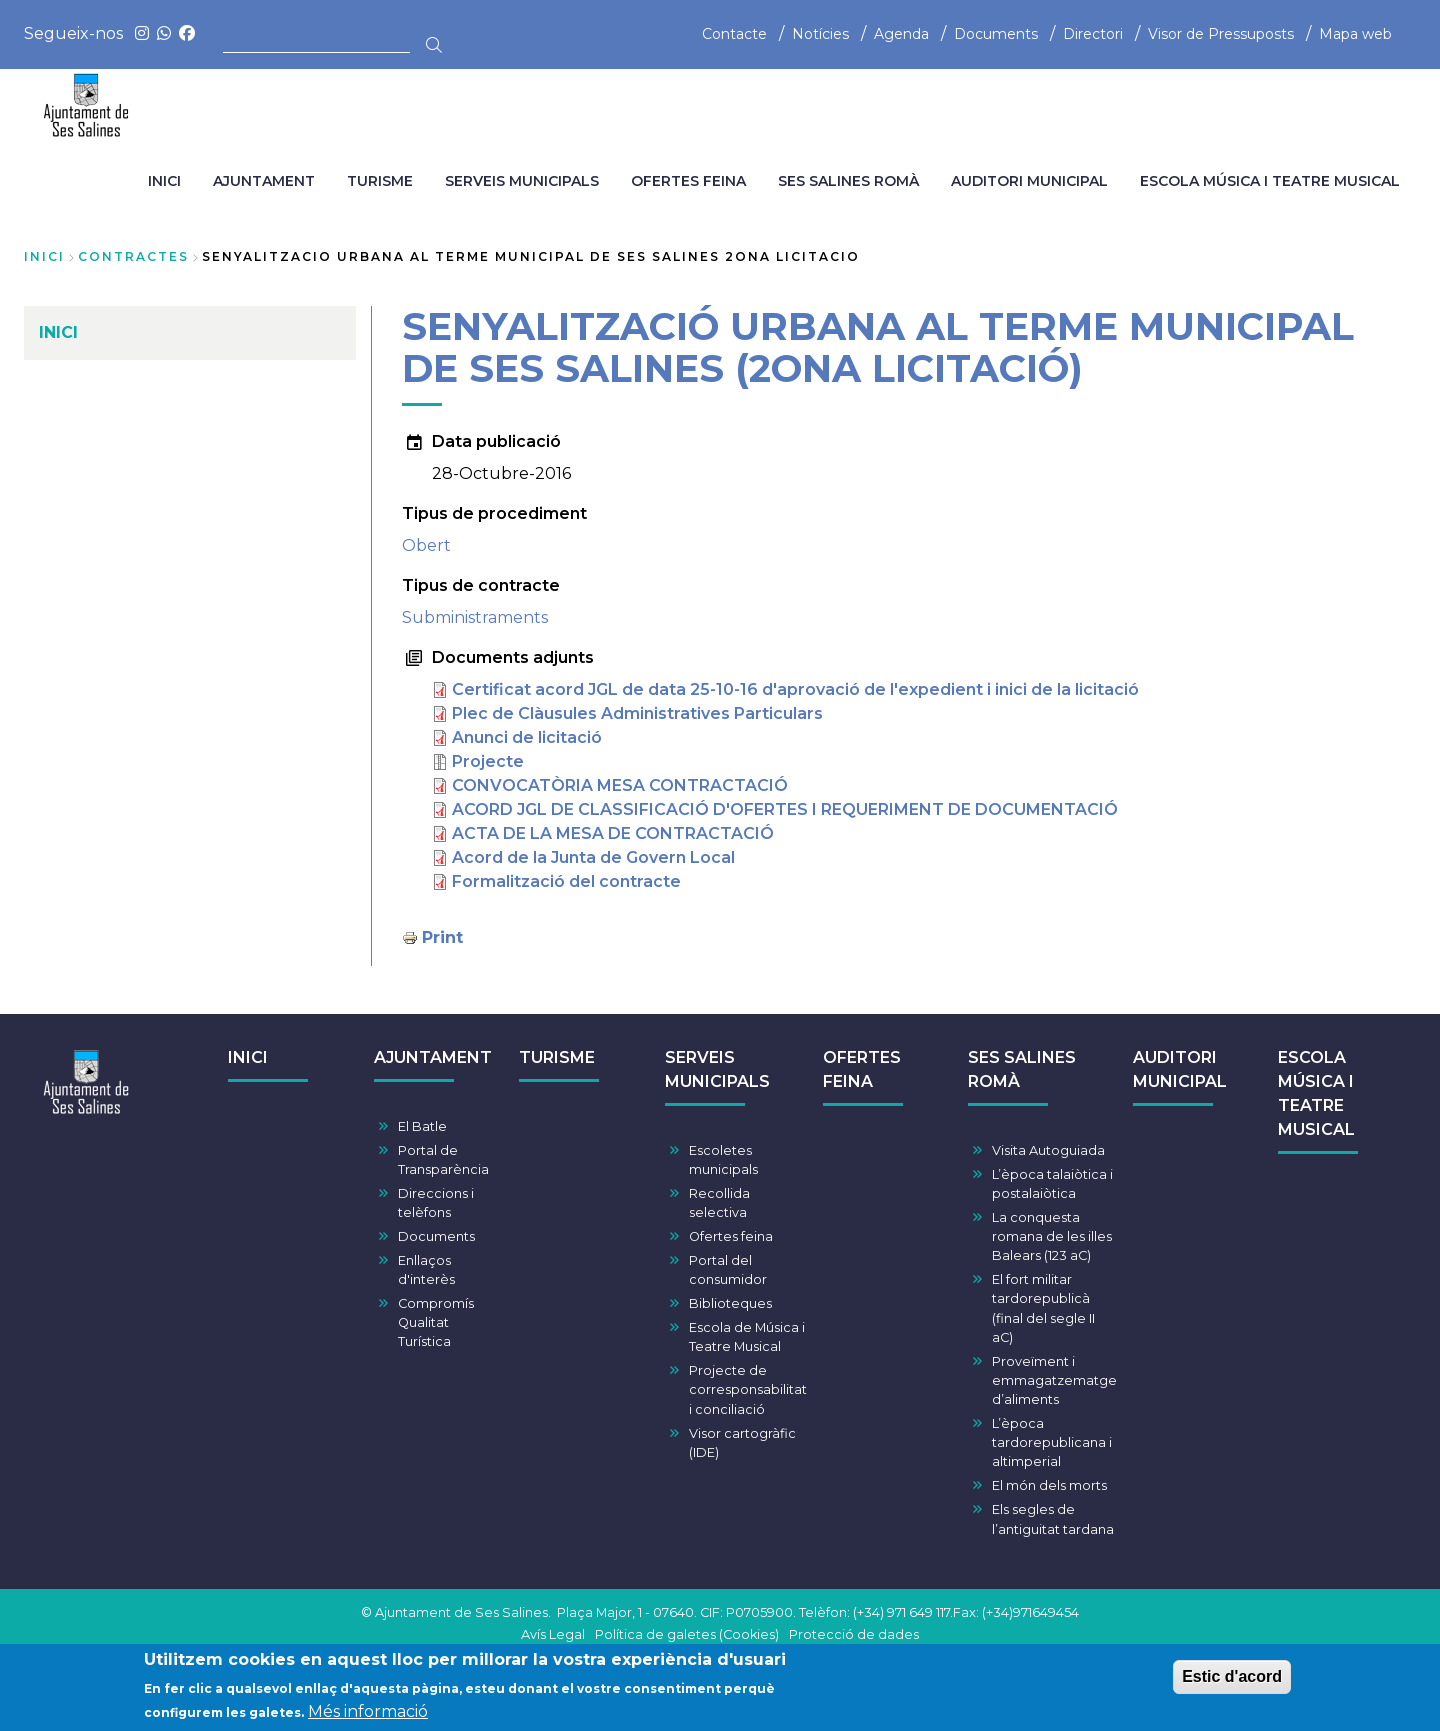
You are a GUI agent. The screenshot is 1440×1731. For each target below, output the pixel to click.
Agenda (901, 34)
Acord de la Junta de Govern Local (593, 857)
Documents (996, 34)
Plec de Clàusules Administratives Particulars (637, 713)
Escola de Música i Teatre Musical (747, 1337)
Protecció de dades (854, 1634)
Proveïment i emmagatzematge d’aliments (1054, 1380)
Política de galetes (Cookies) (687, 1634)
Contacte (734, 34)
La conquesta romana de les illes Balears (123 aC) (1052, 1236)
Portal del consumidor (728, 1270)
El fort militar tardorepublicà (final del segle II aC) (1043, 1308)
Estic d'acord (1232, 1678)
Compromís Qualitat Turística (436, 1322)
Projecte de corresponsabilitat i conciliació (748, 1389)
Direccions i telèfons (436, 1203)
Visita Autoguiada (1048, 1150)
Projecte (488, 761)
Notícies (820, 34)
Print (442, 937)
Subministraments (475, 617)
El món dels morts (1049, 1485)
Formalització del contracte (566, 881)
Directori (1093, 34)
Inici (44, 256)
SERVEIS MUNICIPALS (717, 1069)
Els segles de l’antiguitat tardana (1053, 1519)
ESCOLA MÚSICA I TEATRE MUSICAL (1316, 1093)
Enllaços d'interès (426, 1270)
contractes (133, 256)
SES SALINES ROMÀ (1022, 1069)
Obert (426, 545)
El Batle (422, 1126)
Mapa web (1355, 34)
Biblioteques (730, 1303)
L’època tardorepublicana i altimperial (1052, 1442)
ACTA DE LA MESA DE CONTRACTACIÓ (613, 833)
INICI (248, 1057)
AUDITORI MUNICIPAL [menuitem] (1029, 181)
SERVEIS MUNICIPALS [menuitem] (522, 181)
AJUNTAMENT (433, 1057)
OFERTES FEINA (862, 1069)
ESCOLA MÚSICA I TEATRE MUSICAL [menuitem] (1270, 181)
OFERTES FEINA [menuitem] (688, 181)
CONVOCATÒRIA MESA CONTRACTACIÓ (620, 785)
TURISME (557, 1057)
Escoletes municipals (723, 1160)
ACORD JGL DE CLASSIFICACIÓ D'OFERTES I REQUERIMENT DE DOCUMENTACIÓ (785, 809)
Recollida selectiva (719, 1203)
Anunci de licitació (527, 737)
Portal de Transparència (443, 1160)
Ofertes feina (731, 1236)
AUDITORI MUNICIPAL (1180, 1069)
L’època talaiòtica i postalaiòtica (1052, 1184)
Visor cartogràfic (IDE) (742, 1443)
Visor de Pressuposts (1221, 34)
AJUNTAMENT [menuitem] (264, 181)
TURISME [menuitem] (380, 181)
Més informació (368, 1713)
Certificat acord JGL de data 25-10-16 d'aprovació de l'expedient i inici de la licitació (795, 689)
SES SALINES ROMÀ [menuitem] (848, 181)
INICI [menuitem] (164, 181)
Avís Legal (553, 1634)
